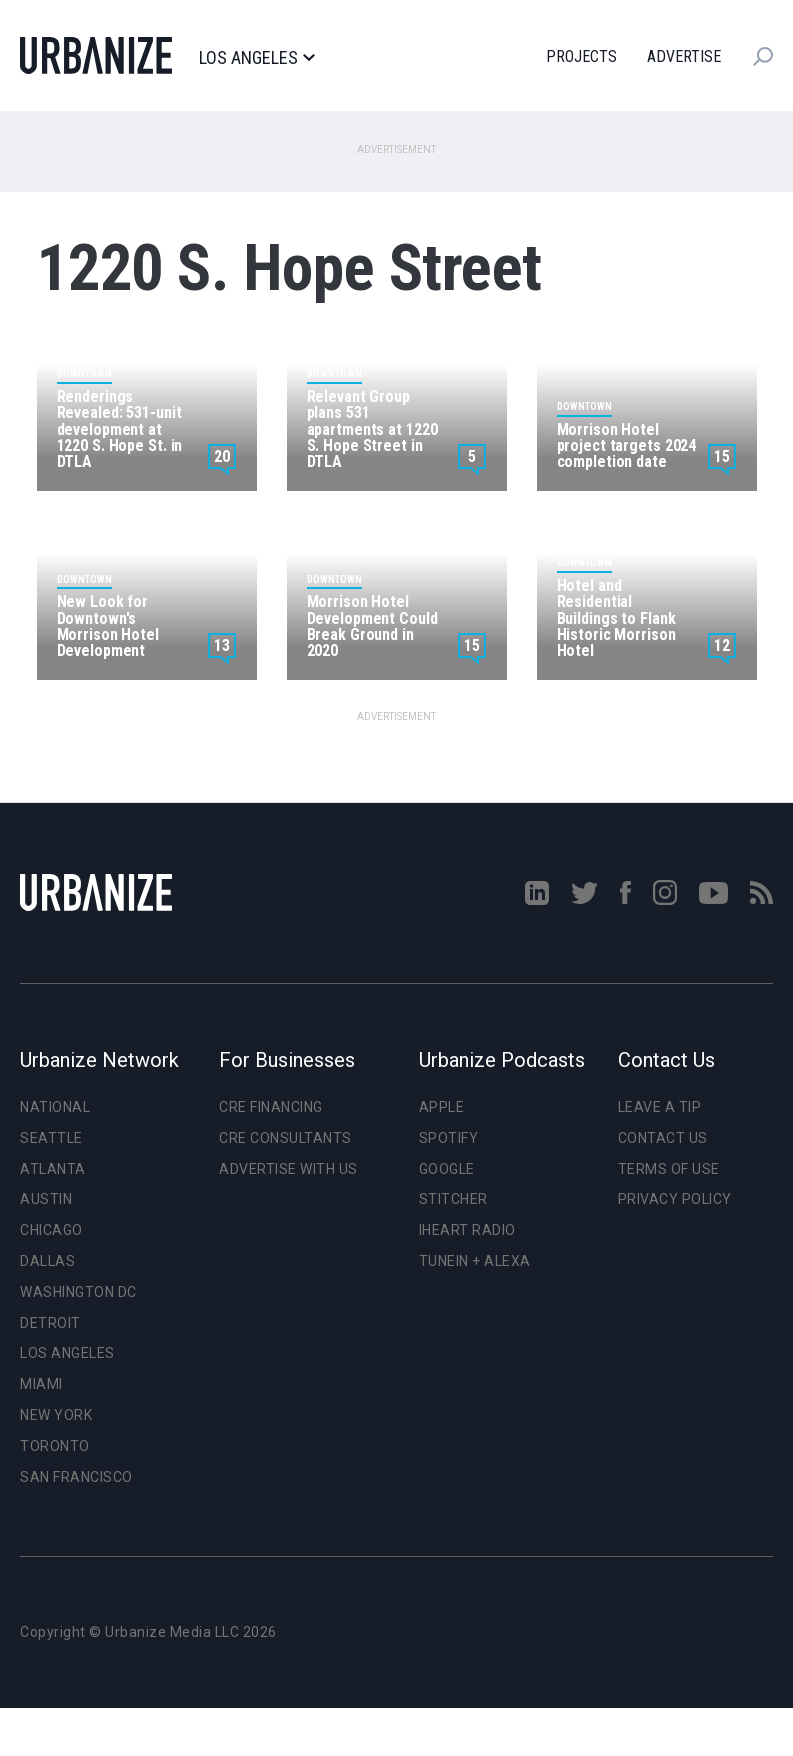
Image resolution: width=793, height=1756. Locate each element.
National (55, 1107)
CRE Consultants (285, 1138)
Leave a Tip (660, 1107)
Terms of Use (669, 1169)
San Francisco (76, 1477)
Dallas (47, 1261)
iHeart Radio (467, 1230)
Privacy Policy (675, 1199)
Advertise (684, 56)
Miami (41, 1384)
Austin (46, 1199)
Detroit (50, 1323)
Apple (442, 1107)
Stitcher (453, 1199)
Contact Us (663, 1138)
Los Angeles (256, 58)
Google (447, 1169)
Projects (581, 56)
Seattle (51, 1138)
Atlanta (53, 1169)
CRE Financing (271, 1107)
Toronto (55, 1446)
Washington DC (78, 1292)
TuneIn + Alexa (475, 1261)
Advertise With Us (288, 1169)
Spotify (449, 1138)
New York (56, 1415)
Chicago (51, 1230)
